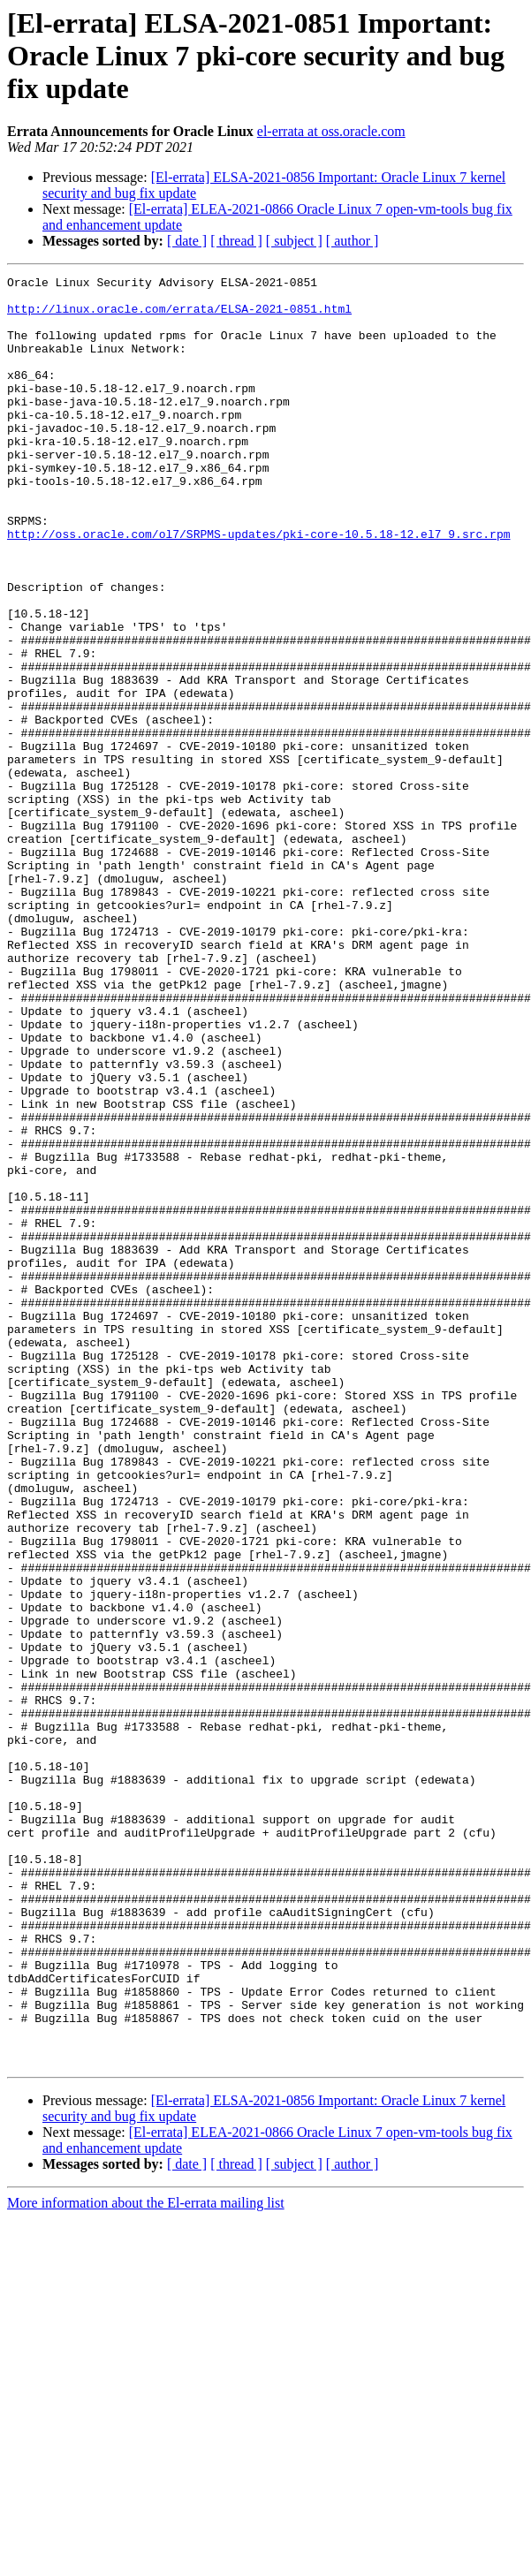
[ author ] (352, 240)
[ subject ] (294, 240)
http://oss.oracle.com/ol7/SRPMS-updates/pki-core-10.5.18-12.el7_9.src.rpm (258, 587)
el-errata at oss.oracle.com (331, 131)
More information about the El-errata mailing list (145, 2560)
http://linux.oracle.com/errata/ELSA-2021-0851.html (179, 316)
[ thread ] (236, 240)
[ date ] (187, 240)
